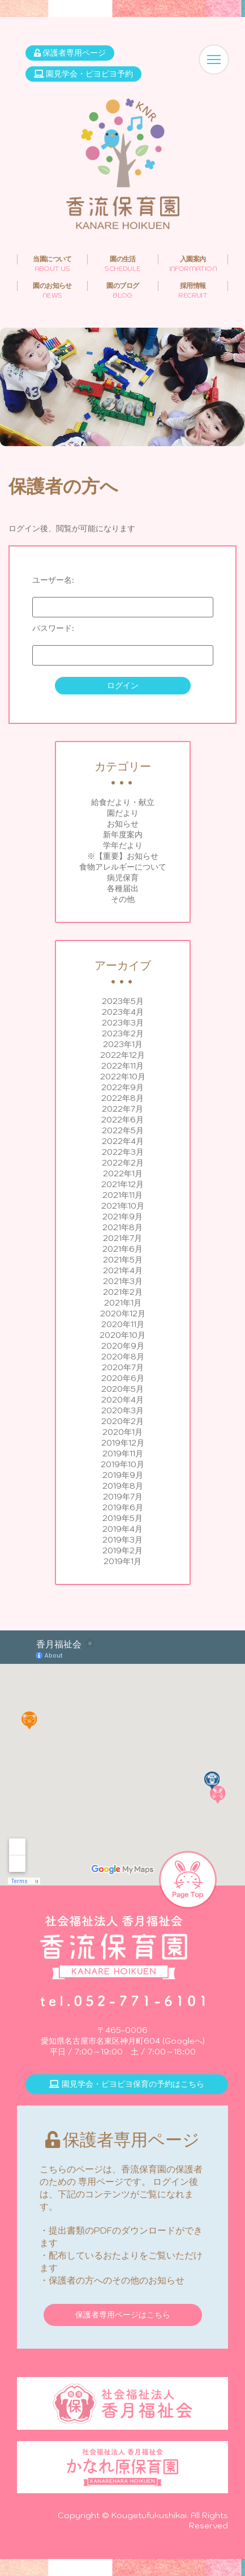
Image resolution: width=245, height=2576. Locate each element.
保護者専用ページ (70, 53)
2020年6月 (122, 1378)
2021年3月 (123, 1281)
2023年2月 (123, 1033)
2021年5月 (123, 1260)
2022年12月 (122, 1055)
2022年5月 (123, 1130)
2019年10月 (122, 1464)
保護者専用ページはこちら (122, 2315)
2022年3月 (123, 1152)
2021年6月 (122, 1249)
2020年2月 (122, 1421)
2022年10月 (122, 1076)
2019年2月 (122, 1550)
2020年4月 (122, 1400)
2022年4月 (123, 1141)
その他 (123, 899)
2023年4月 (123, 1012)
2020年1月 (122, 1432)
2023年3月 (123, 1023)
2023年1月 (123, 1044)
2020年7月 (123, 1367)
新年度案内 (123, 834)
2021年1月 (122, 1303)
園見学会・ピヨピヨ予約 (83, 74)
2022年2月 (123, 1163)
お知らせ (123, 824)
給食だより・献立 (122, 802)
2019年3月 (122, 1540)
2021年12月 (122, 1184)
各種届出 (123, 888)
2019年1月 (122, 1561)
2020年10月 (122, 1335)
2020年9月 (122, 1346)
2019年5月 (122, 1518)
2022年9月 (122, 1087)
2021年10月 (122, 1206)
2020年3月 (122, 1410)
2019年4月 (122, 1529)
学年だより (123, 845)
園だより (123, 813)
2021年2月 (123, 1292)
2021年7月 (122, 1238)
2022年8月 (122, 1098)
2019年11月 (122, 1453)
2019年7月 (123, 1497)
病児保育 (123, 877)
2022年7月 (122, 1109)
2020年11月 (122, 1324)
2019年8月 (122, 1486)
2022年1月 (123, 1173)
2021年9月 (122, 1216)
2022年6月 (122, 1120)
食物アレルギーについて (122, 867)
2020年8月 (122, 1356)
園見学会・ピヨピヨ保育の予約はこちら (127, 2084)
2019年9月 (122, 1475)
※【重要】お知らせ (122, 856)
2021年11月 (122, 1195)
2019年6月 (122, 1507)
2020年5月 (122, 1389)
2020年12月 (122, 1313)
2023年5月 (123, 1001)
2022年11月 (122, 1066)
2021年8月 (122, 1227)
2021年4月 (123, 1270)
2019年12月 (122, 1443)
